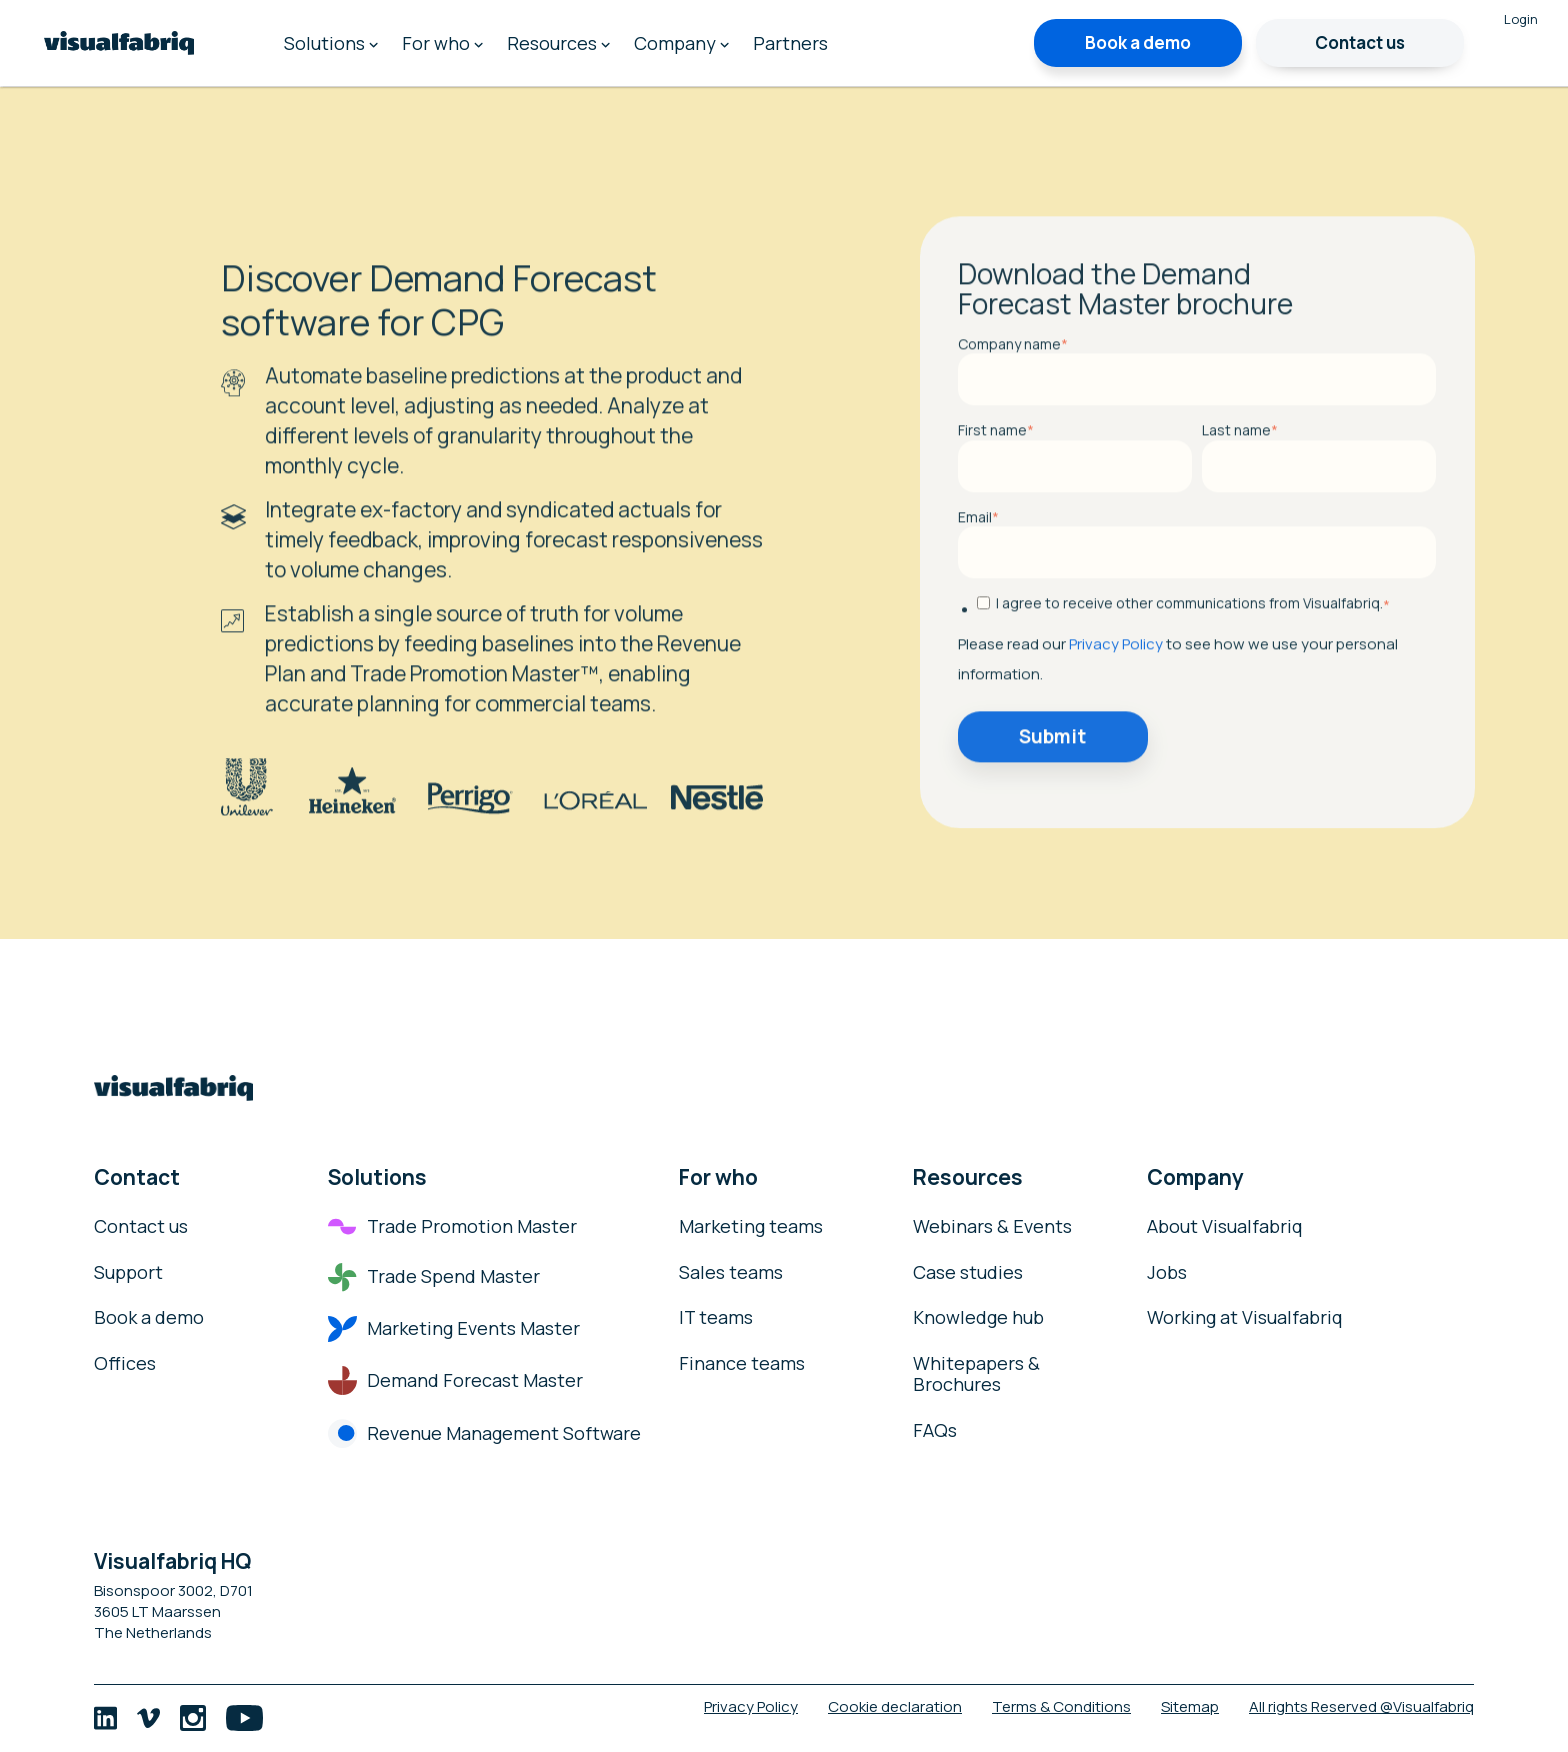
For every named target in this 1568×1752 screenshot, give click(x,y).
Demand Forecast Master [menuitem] (455, 1380)
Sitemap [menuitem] (1190, 1706)
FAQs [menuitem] (935, 1431)
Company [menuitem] (681, 43)
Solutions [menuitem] (331, 43)
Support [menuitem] (128, 1273)
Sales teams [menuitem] (731, 1273)
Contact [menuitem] (137, 1177)
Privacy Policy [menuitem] (751, 1706)
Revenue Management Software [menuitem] (484, 1434)
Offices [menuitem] (125, 1364)
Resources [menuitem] (558, 43)
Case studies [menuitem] (968, 1273)
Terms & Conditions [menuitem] (1061, 1706)
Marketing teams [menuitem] (751, 1227)
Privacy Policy (1116, 712)
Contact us (1360, 42)
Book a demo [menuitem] (149, 1318)
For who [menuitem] (442, 43)
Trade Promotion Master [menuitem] (452, 1227)
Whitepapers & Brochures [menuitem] (976, 1374)
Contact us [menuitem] (141, 1227)
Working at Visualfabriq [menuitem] (1245, 1318)
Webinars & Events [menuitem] (992, 1227)
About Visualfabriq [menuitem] (1225, 1227)
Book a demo (1138, 42)
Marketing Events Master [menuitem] (454, 1329)
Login (1521, 19)
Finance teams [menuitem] (742, 1364)
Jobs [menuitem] (1167, 1273)
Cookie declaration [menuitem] (895, 1706)
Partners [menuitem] (790, 43)
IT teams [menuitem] (716, 1318)
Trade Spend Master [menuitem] (434, 1277)
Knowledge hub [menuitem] (978, 1318)
